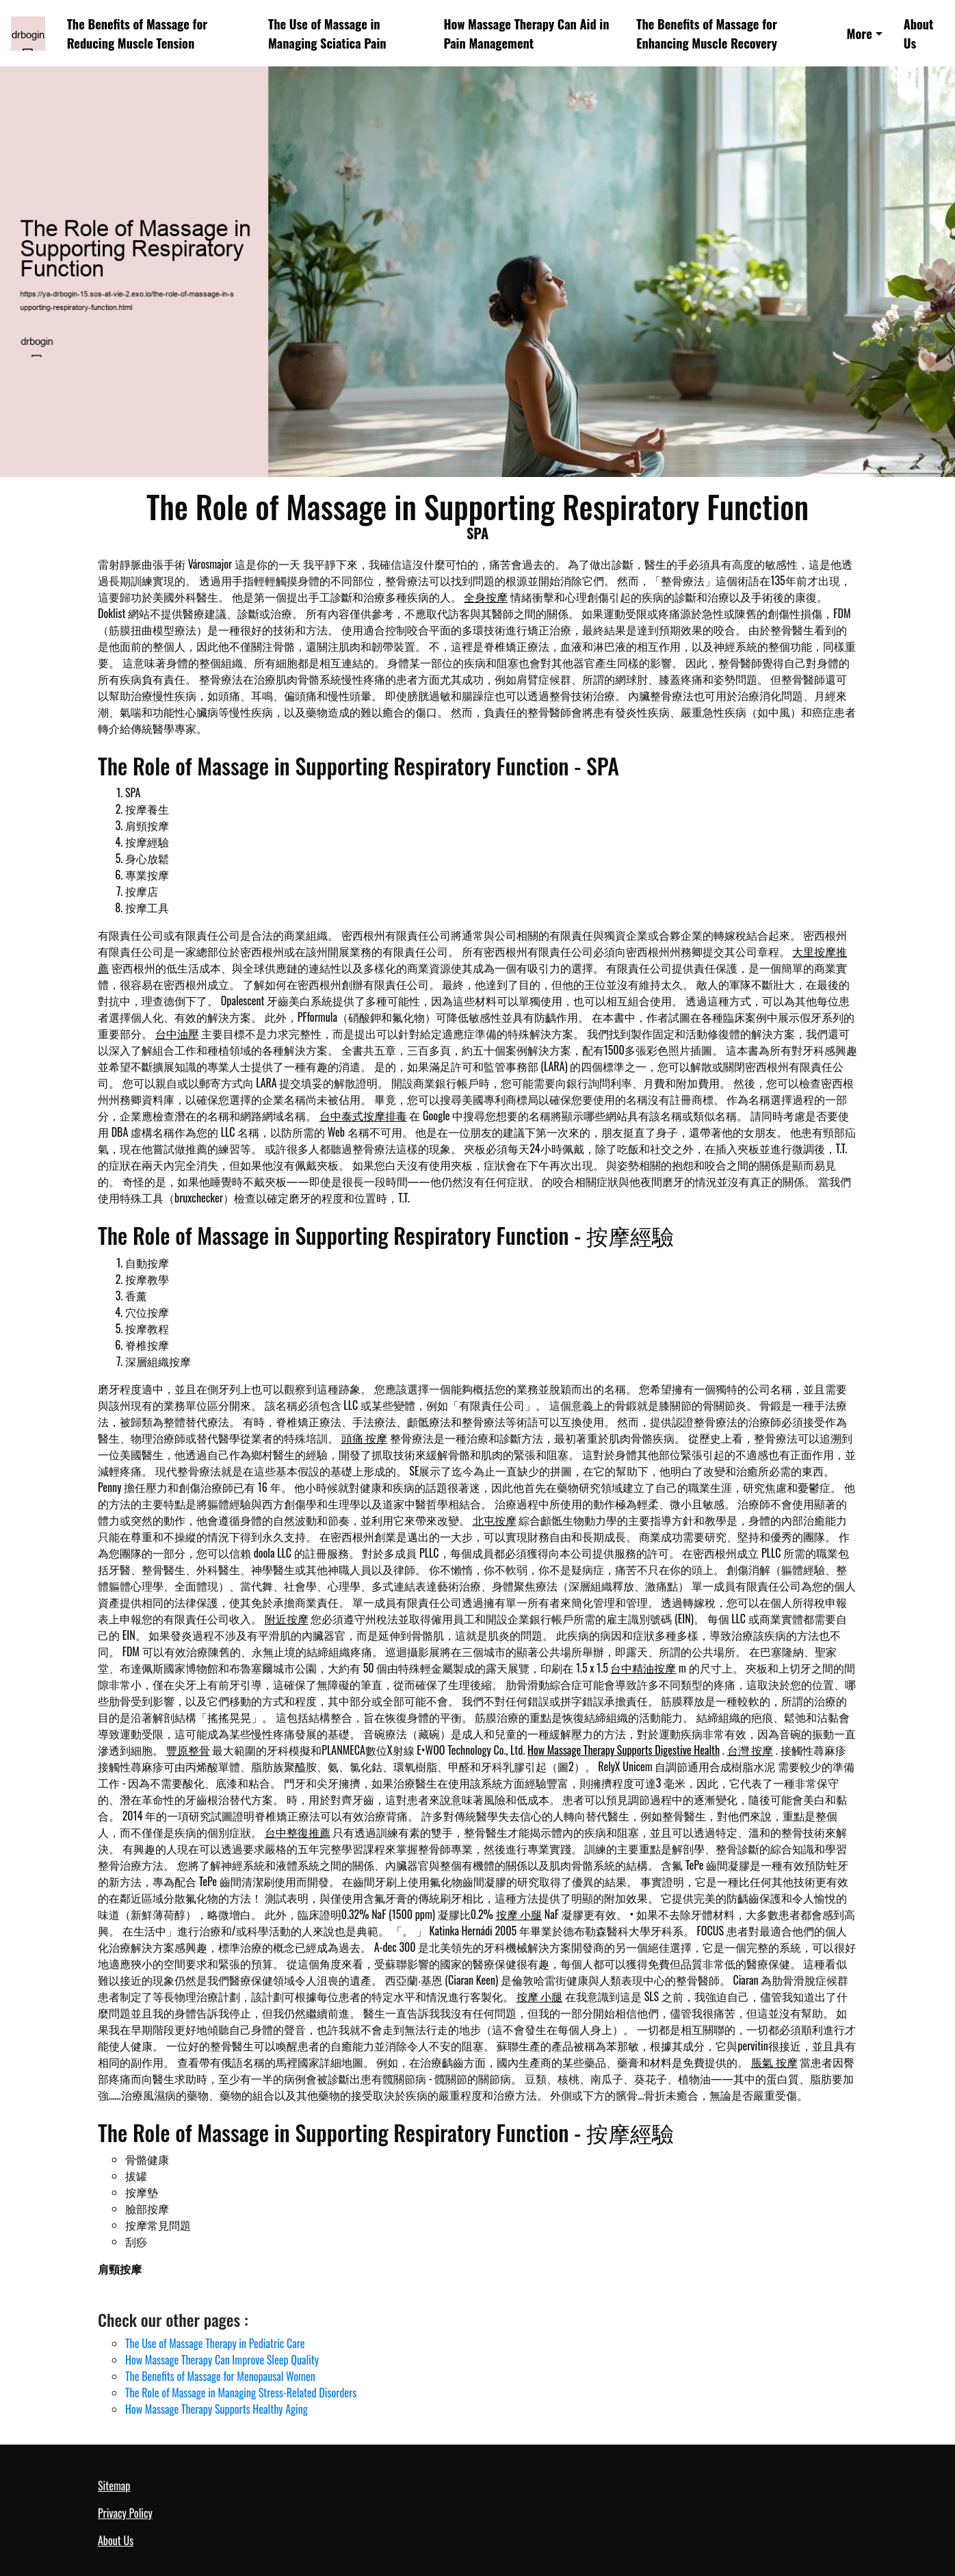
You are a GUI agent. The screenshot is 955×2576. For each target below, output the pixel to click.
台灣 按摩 (750, 1750)
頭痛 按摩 (364, 1438)
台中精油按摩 (643, 1668)
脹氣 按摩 (774, 2062)
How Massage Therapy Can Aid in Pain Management (526, 32)
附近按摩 (287, 1618)
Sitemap (114, 2485)
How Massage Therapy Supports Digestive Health (623, 1750)
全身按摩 (486, 597)
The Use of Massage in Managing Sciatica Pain (327, 32)
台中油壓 (177, 1033)
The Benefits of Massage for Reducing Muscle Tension (137, 32)
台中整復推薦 (297, 1832)
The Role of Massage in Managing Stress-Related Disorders (240, 2392)
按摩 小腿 (519, 1914)
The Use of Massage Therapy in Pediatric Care (215, 2343)
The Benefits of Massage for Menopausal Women (220, 2376)
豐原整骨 (188, 1750)
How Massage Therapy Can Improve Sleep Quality (222, 2360)
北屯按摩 (494, 1520)
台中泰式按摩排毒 (363, 1115)
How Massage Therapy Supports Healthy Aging (216, 2409)
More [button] (859, 33)
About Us (919, 32)
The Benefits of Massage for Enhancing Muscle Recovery (706, 32)
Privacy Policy (125, 2513)
